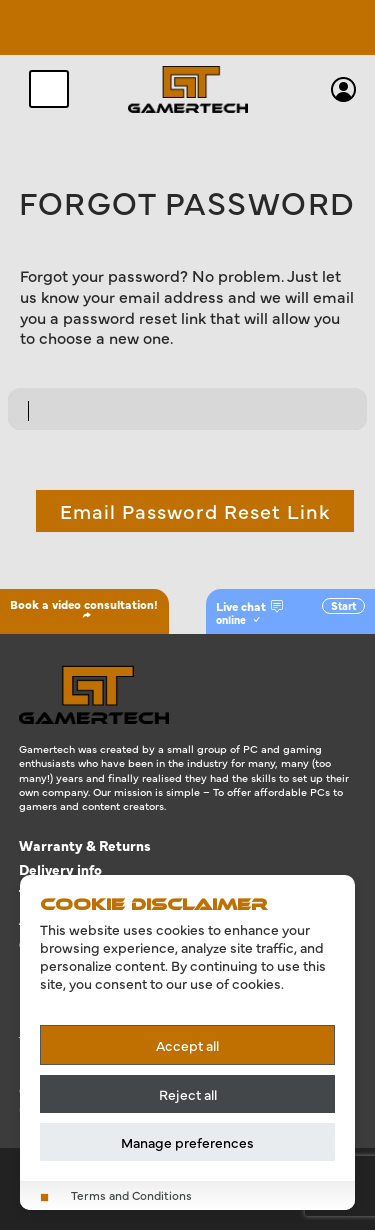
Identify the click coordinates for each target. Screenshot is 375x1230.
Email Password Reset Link (195, 510)
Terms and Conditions (131, 1195)
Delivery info (60, 869)
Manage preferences (187, 1142)
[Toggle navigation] (49, 89)
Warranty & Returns (85, 845)
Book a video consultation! (84, 608)
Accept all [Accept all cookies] (187, 1045)
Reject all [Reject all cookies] (188, 1094)
